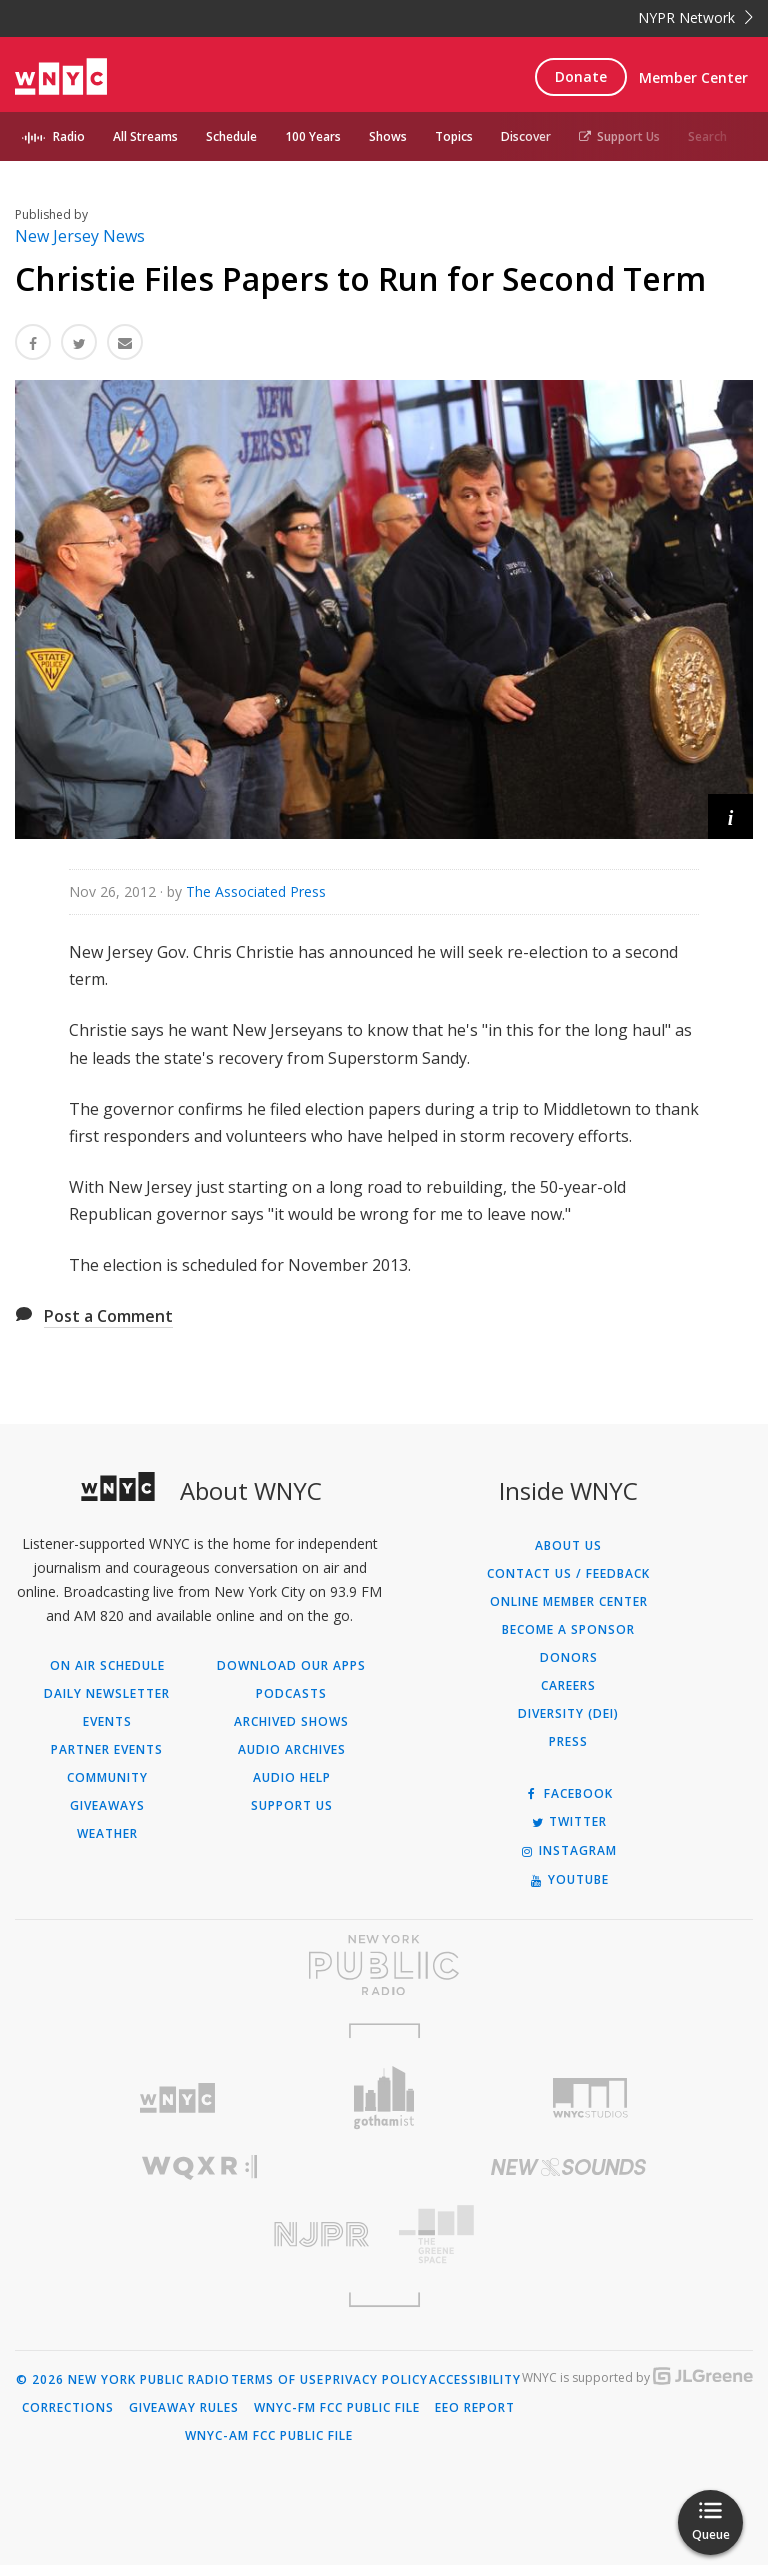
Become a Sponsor (568, 1630)
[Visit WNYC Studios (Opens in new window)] (590, 2098)
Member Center (693, 77)
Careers (568, 1686)
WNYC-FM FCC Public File (337, 2408)
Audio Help (292, 1778)
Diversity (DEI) (568, 1714)
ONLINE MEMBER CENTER (569, 1602)
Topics (454, 136)
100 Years (313, 136)
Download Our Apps (291, 1666)
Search (707, 136)
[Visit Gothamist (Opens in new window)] (384, 2097)
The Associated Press (256, 891)
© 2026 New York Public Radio (123, 2380)
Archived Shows (291, 1722)
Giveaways (107, 1806)
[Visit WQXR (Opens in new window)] (199, 2167)
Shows (388, 136)
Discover (526, 136)
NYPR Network (695, 17)
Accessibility (475, 2380)
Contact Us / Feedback (568, 1574)
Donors (569, 1658)
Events (107, 1722)
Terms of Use (277, 2380)
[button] (730, 816)
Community (107, 1778)
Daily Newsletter (107, 1694)
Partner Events (107, 1750)
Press (568, 1742)
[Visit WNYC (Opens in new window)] (177, 2098)
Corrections (68, 2408)
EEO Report (475, 2408)
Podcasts (291, 1694)
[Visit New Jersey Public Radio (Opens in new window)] (199, 2234)
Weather (107, 1834)
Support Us (619, 136)
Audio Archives (292, 1750)
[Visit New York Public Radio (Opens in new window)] (384, 1965)
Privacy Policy (376, 2380)
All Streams (145, 136)
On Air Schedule (107, 1666)
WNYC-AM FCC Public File (269, 2436)
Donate (581, 76)
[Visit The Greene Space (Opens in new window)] (568, 2234)
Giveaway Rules (184, 2408)
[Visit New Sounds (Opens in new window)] (568, 2167)
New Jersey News (80, 236)
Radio (69, 136)
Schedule (231, 136)
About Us (568, 1546)
